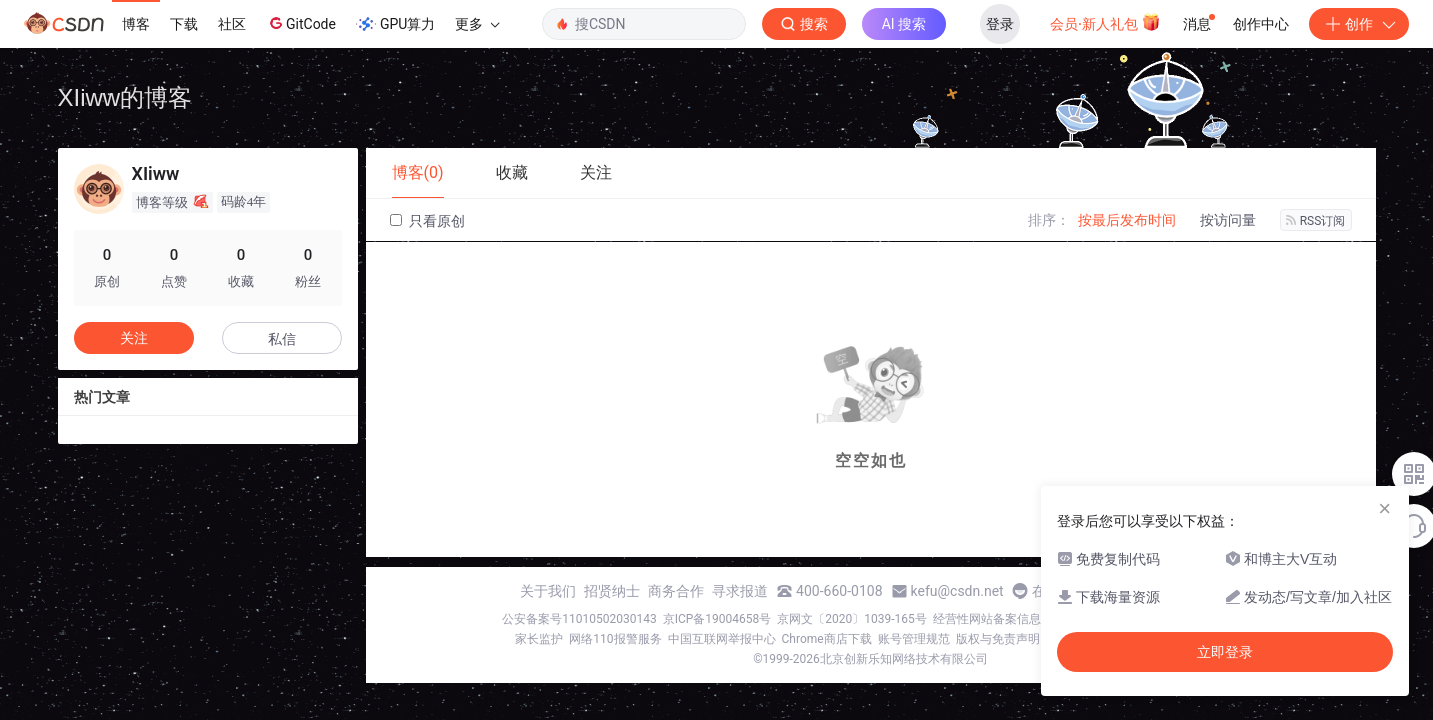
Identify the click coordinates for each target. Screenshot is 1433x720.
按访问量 (1228, 220)
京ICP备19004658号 (717, 619)
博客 (136, 24)
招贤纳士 (612, 591)
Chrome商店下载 (827, 639)
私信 (282, 339)
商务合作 (676, 591)
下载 (184, 24)
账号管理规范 (914, 639)
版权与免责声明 (998, 639)
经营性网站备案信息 (987, 619)
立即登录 (1225, 652)
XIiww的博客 (125, 97)
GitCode (301, 23)
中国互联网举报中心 (722, 639)
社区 (232, 24)
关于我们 (548, 591)
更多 (477, 24)
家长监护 (539, 639)
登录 (1000, 24)
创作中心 (1261, 24)
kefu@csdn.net (957, 591)
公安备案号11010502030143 (579, 619)
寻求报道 (740, 591)
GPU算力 (395, 24)
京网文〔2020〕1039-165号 (852, 619)
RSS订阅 (1316, 221)
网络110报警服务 (615, 639)
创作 (1359, 24)
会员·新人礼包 (1105, 22)
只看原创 (427, 221)
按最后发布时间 (1127, 220)
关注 (134, 338)
